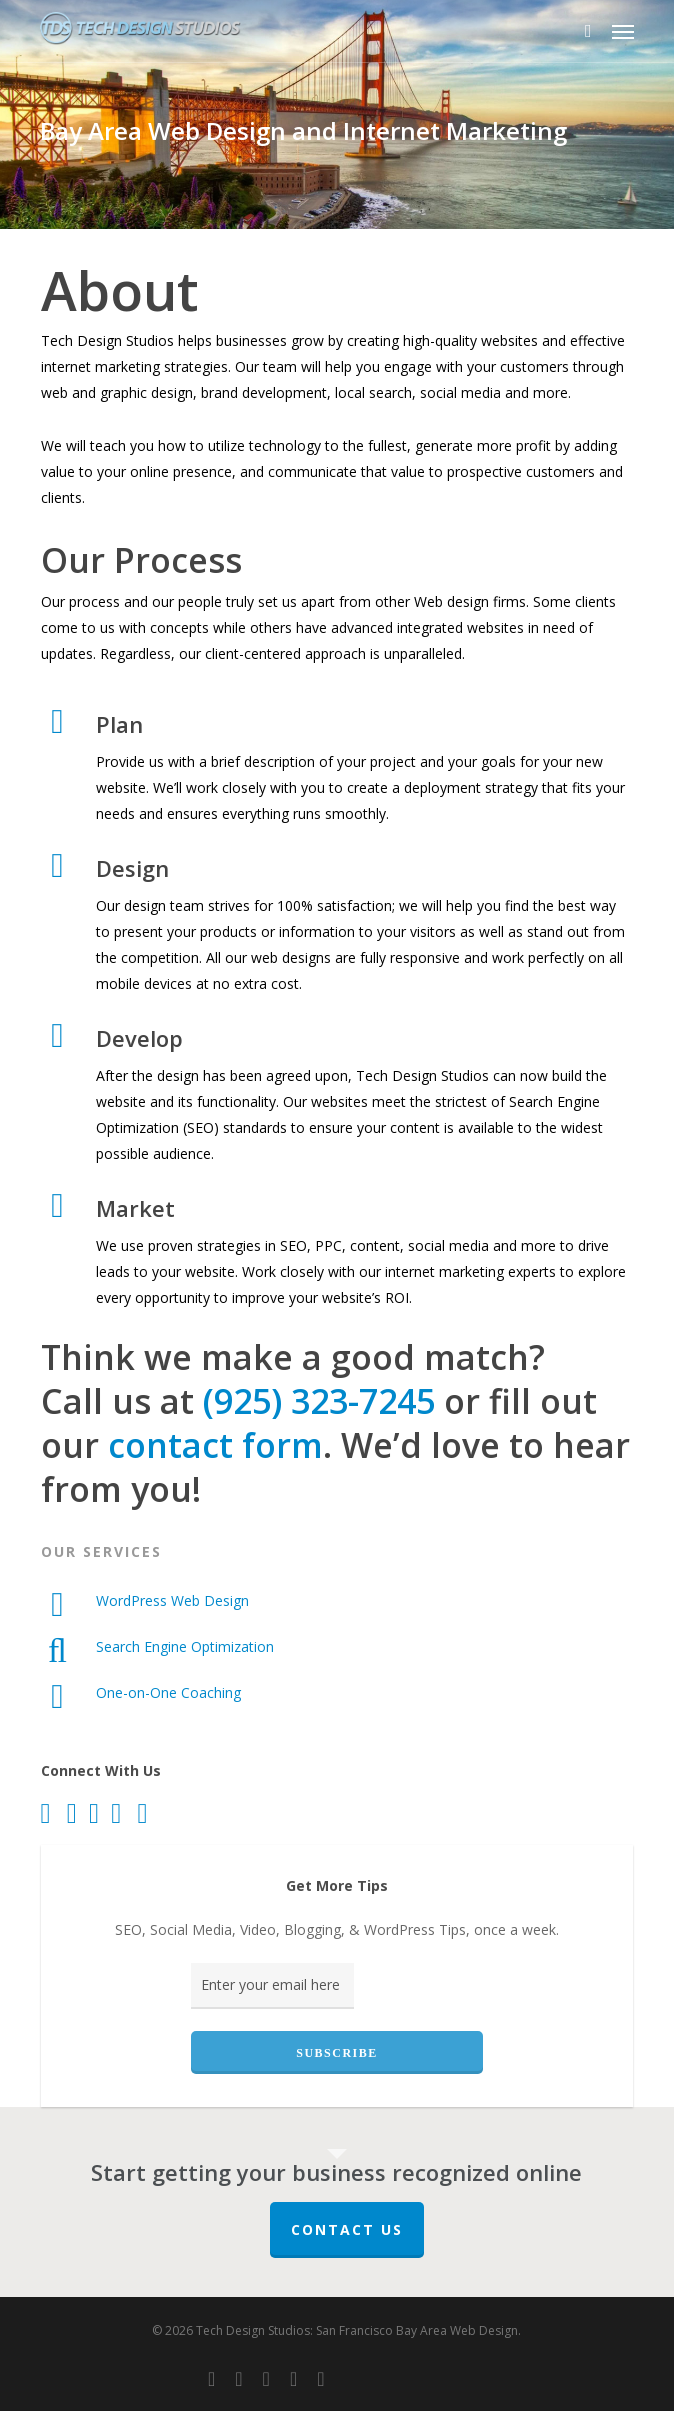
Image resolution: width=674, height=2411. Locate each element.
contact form (215, 1445)
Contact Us (347, 2229)
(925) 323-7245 (319, 1401)
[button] (623, 31)
